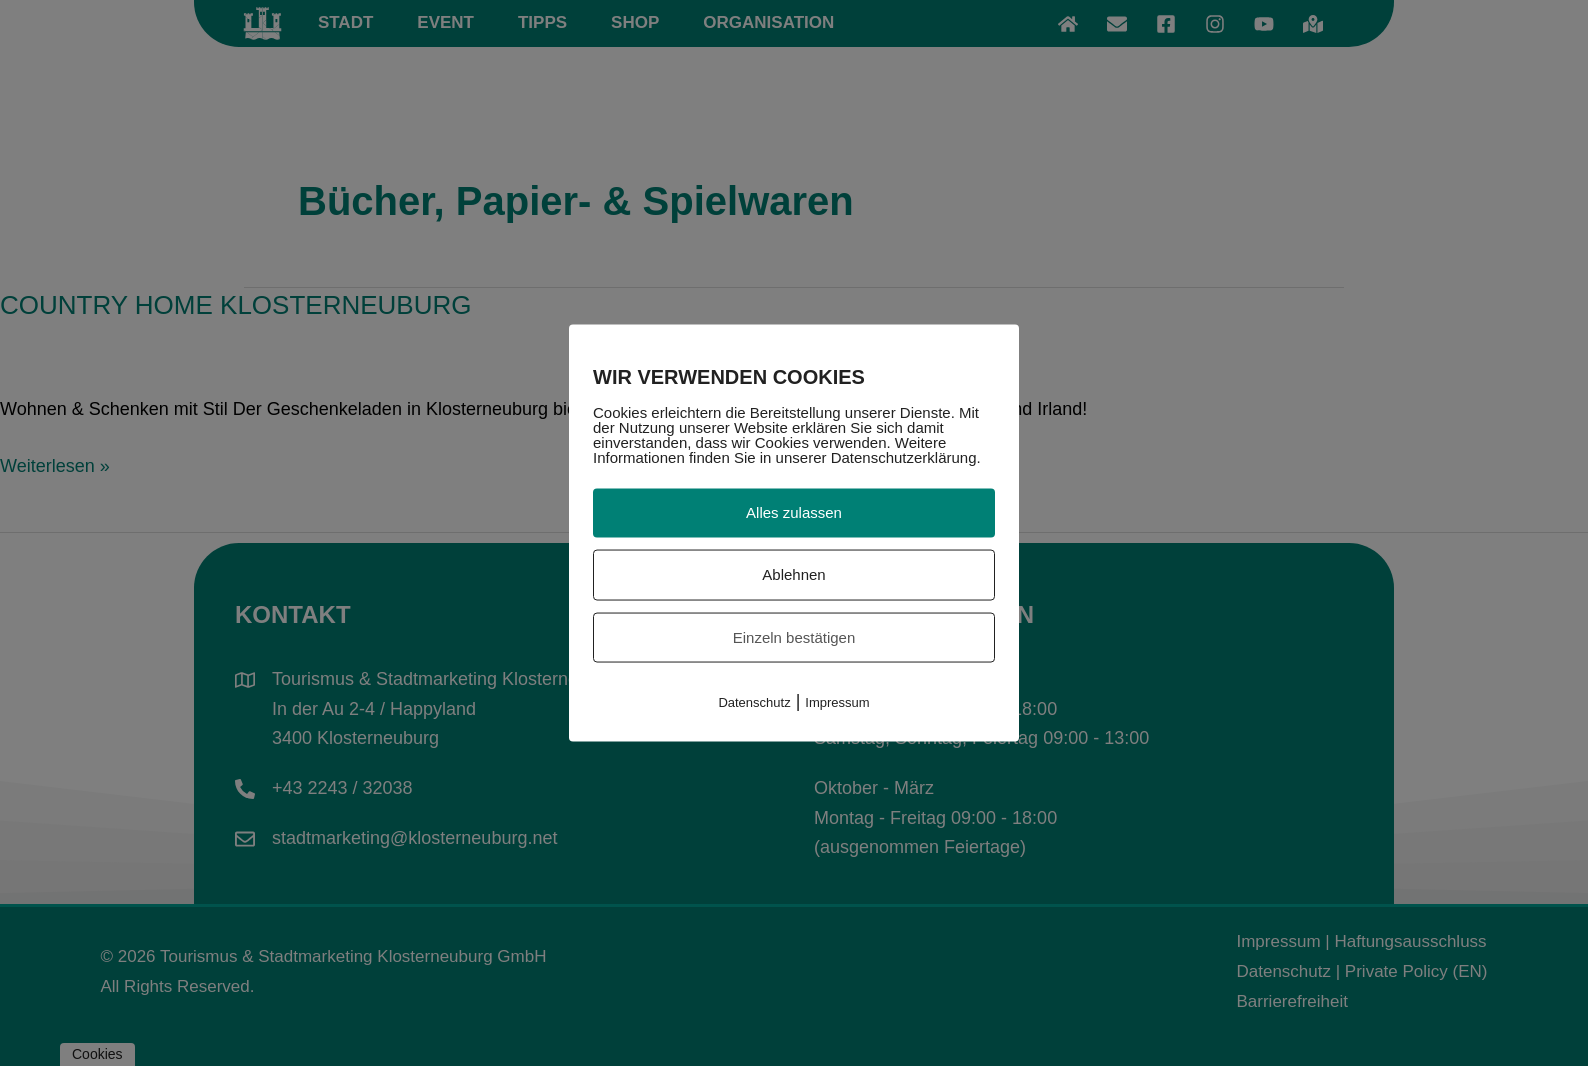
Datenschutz (754, 702)
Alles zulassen (794, 512)
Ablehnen (793, 573)
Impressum (837, 702)
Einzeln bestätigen (794, 636)
